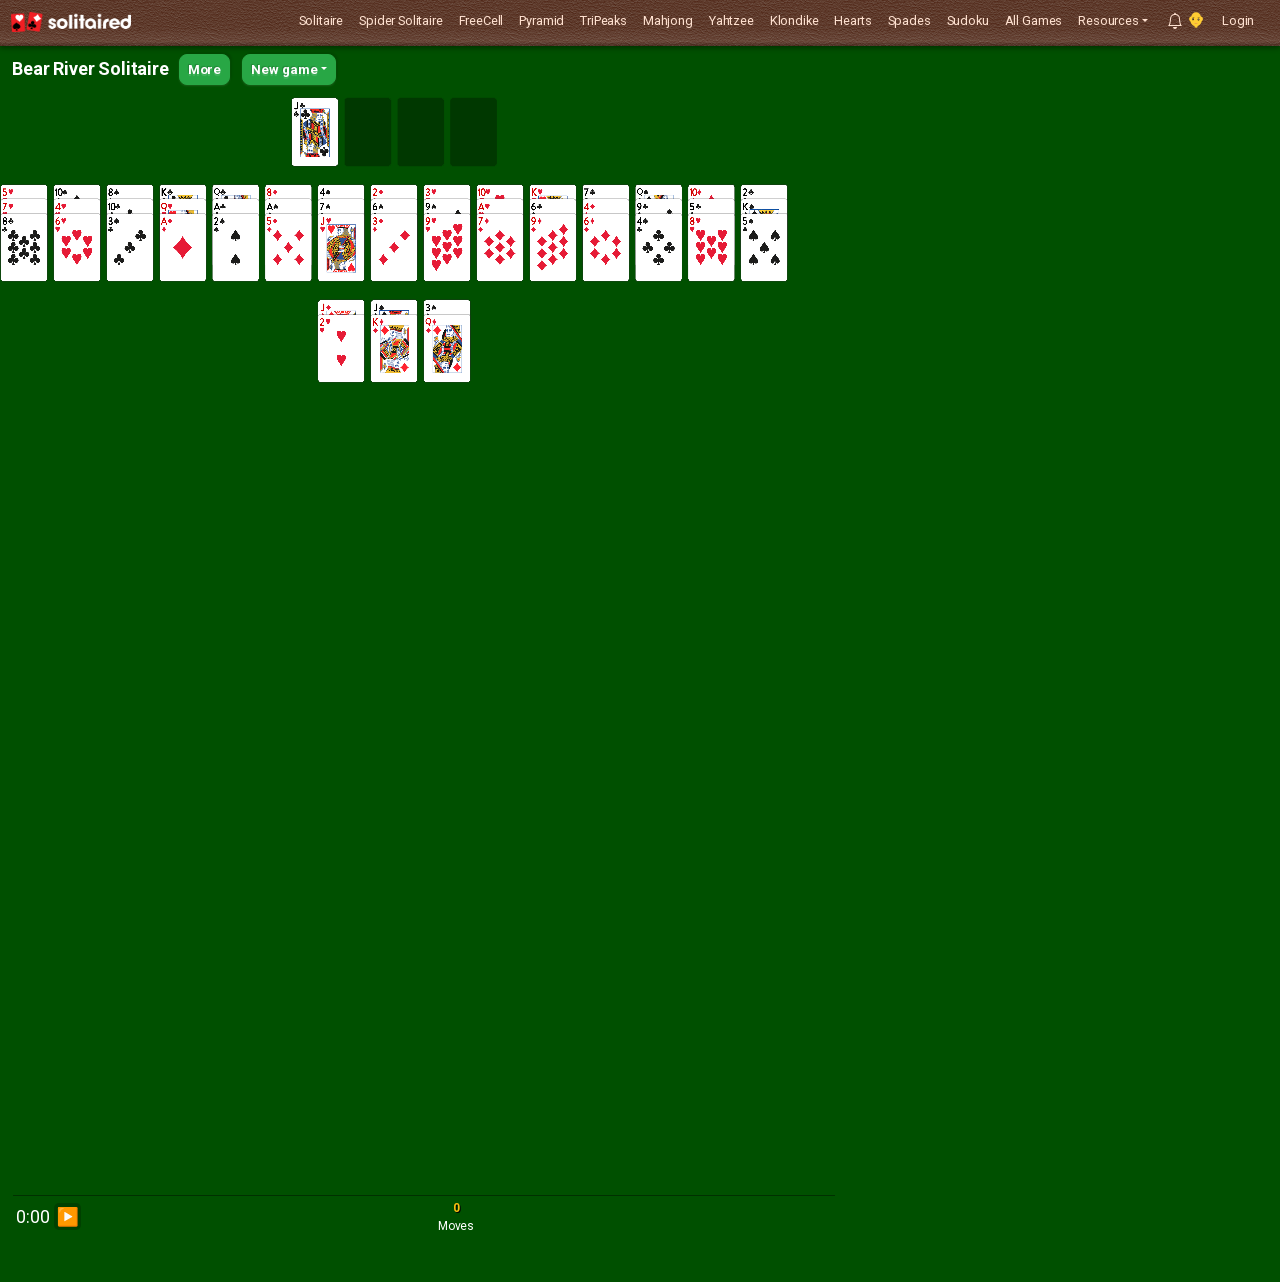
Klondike (794, 20)
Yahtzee (731, 20)
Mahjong (668, 20)
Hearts (852, 20)
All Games (1034, 20)
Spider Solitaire (400, 20)
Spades (909, 20)
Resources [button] (1108, 20)
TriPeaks (603, 20)
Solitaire (321, 20)
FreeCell (481, 20)
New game (284, 69)
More (204, 69)
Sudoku (968, 20)
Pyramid (541, 20)
